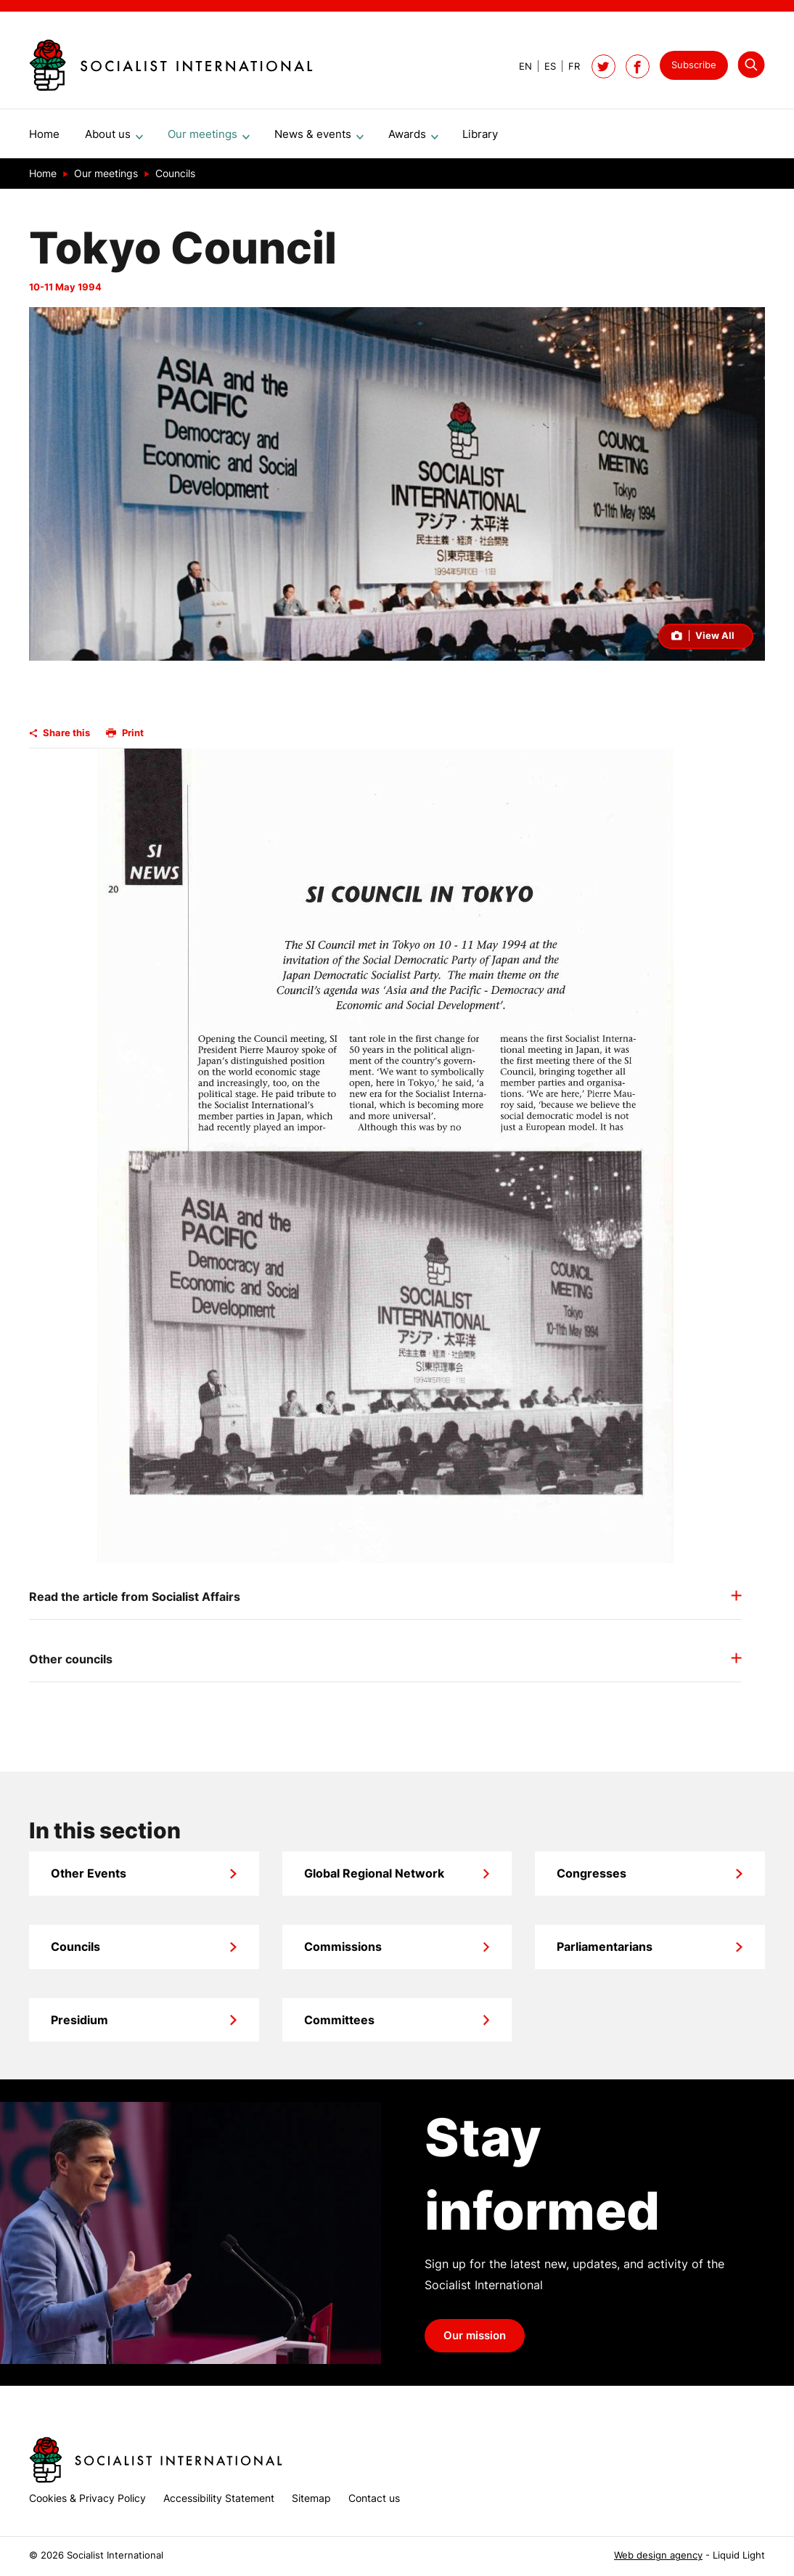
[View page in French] (568, 66)
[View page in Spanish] (544, 66)
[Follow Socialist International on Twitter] (603, 66)
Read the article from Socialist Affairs (134, 1602)
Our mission (474, 2341)
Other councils (70, 1665)
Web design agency (658, 2555)
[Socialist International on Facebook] (637, 66)
